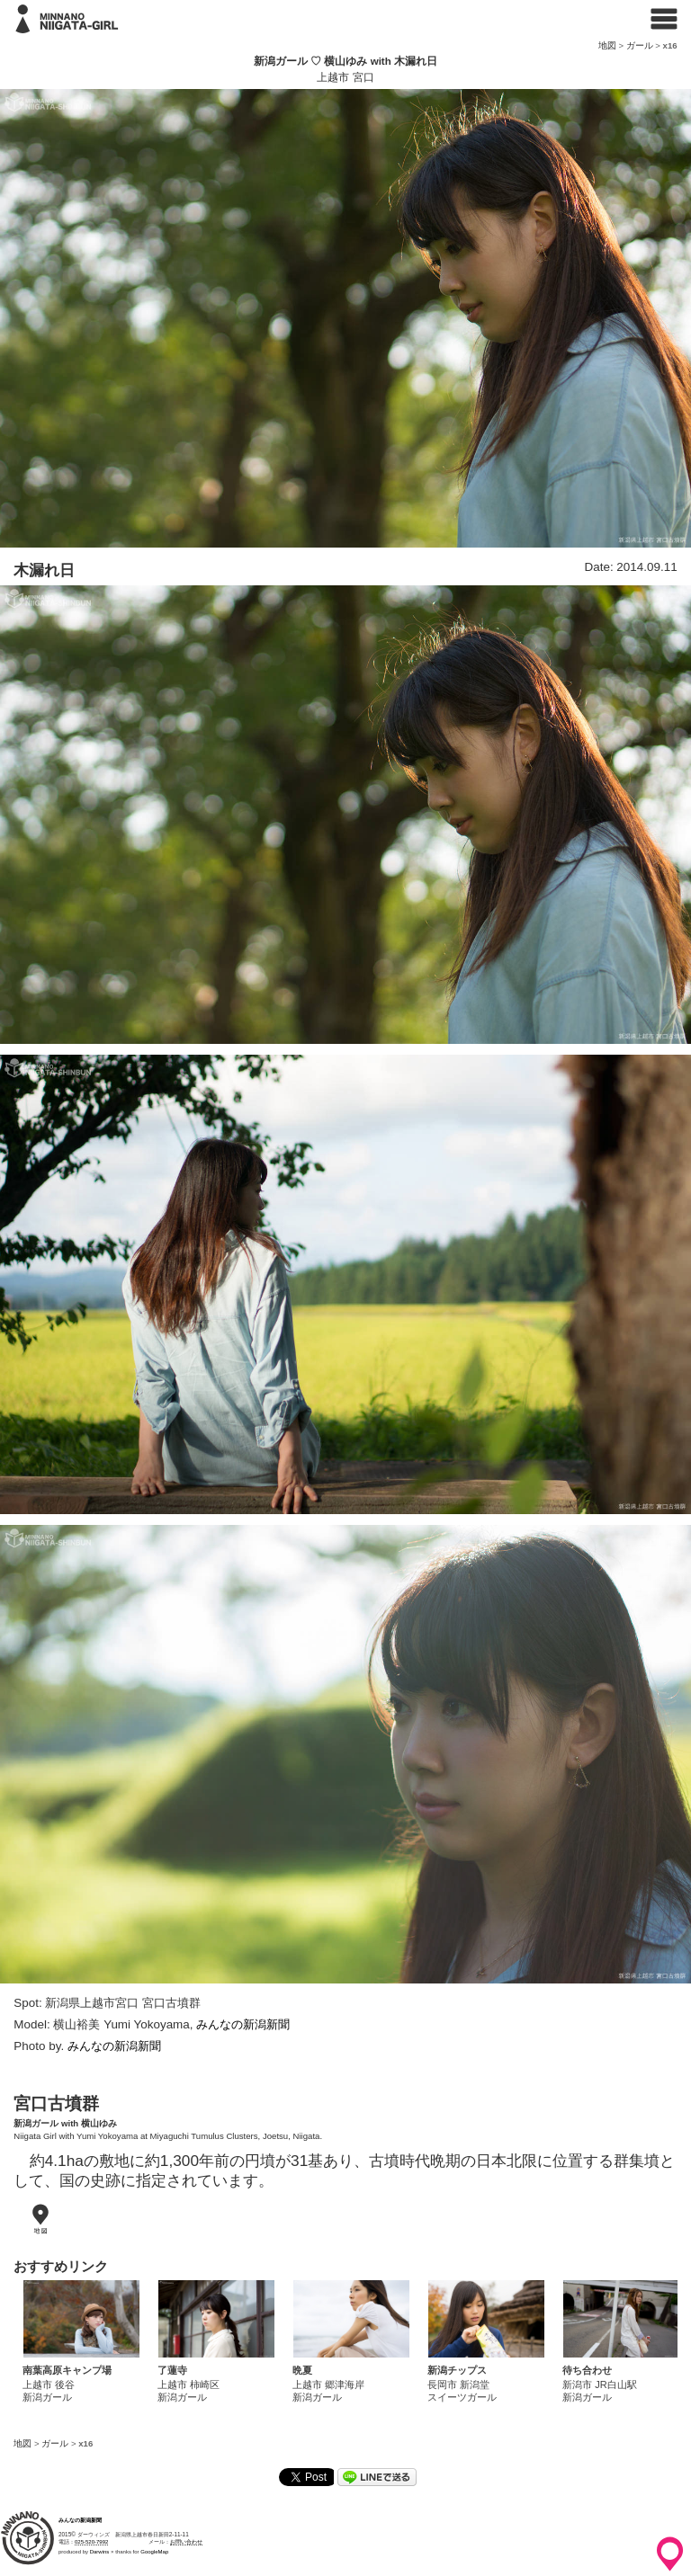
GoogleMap (154, 2551)
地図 (607, 45)
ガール (639, 45)
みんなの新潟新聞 (243, 2024)
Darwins (100, 2551)
